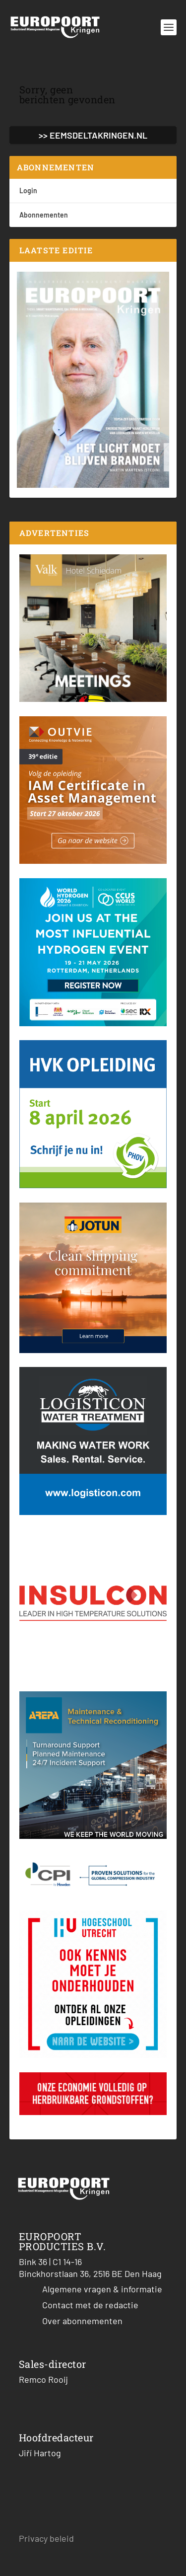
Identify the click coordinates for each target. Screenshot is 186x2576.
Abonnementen (43, 215)
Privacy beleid (46, 2538)
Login (28, 190)
